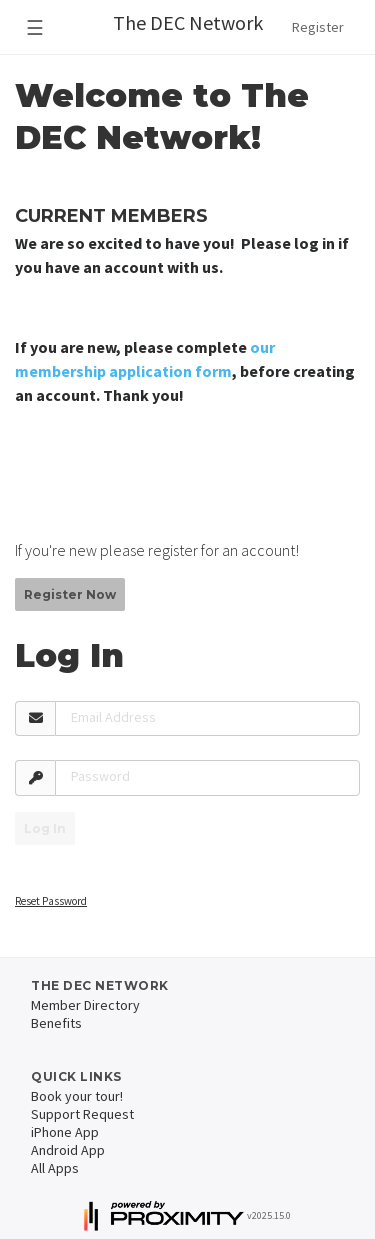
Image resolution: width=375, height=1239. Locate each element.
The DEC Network (188, 22)
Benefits (56, 1023)
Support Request (82, 1114)
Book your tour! (77, 1096)
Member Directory (85, 1005)
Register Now (70, 594)
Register (318, 27)
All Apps (55, 1168)
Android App (68, 1150)
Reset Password (51, 901)
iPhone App (65, 1132)
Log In (45, 828)
